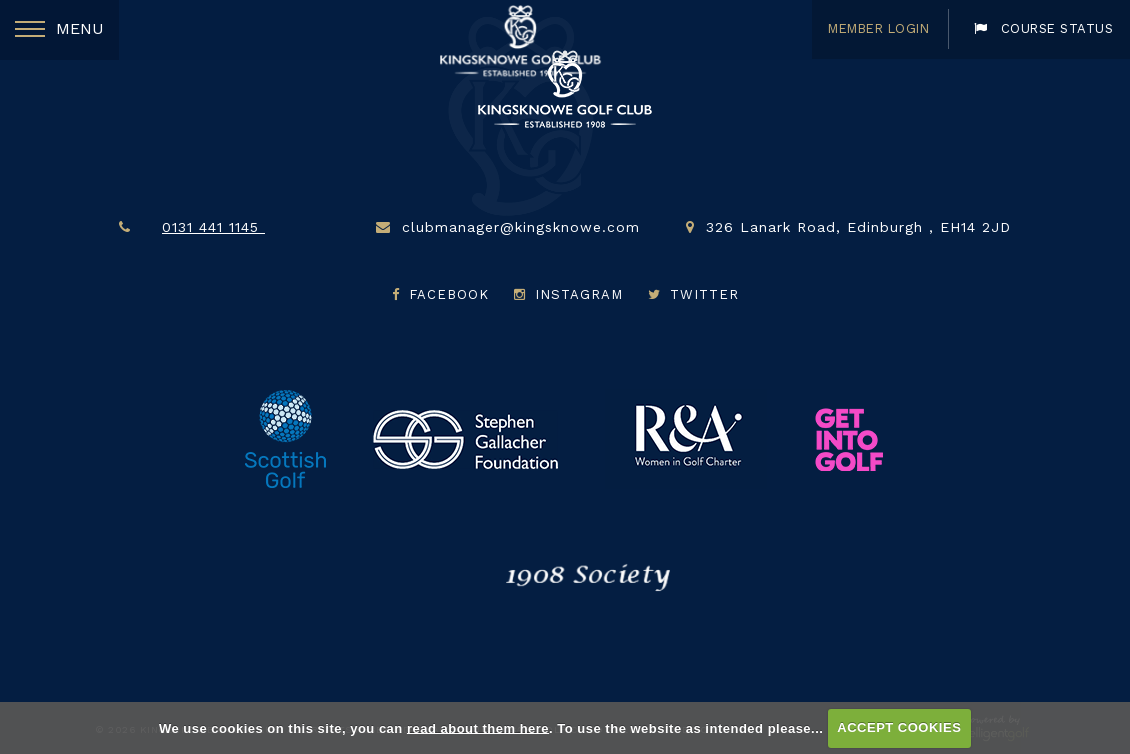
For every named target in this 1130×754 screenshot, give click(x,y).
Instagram (571, 294)
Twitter (693, 294)
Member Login (869, 28)
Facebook (443, 294)
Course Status (1041, 28)
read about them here (478, 727)
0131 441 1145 (236, 227)
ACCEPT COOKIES (899, 727)
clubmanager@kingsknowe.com (521, 227)
